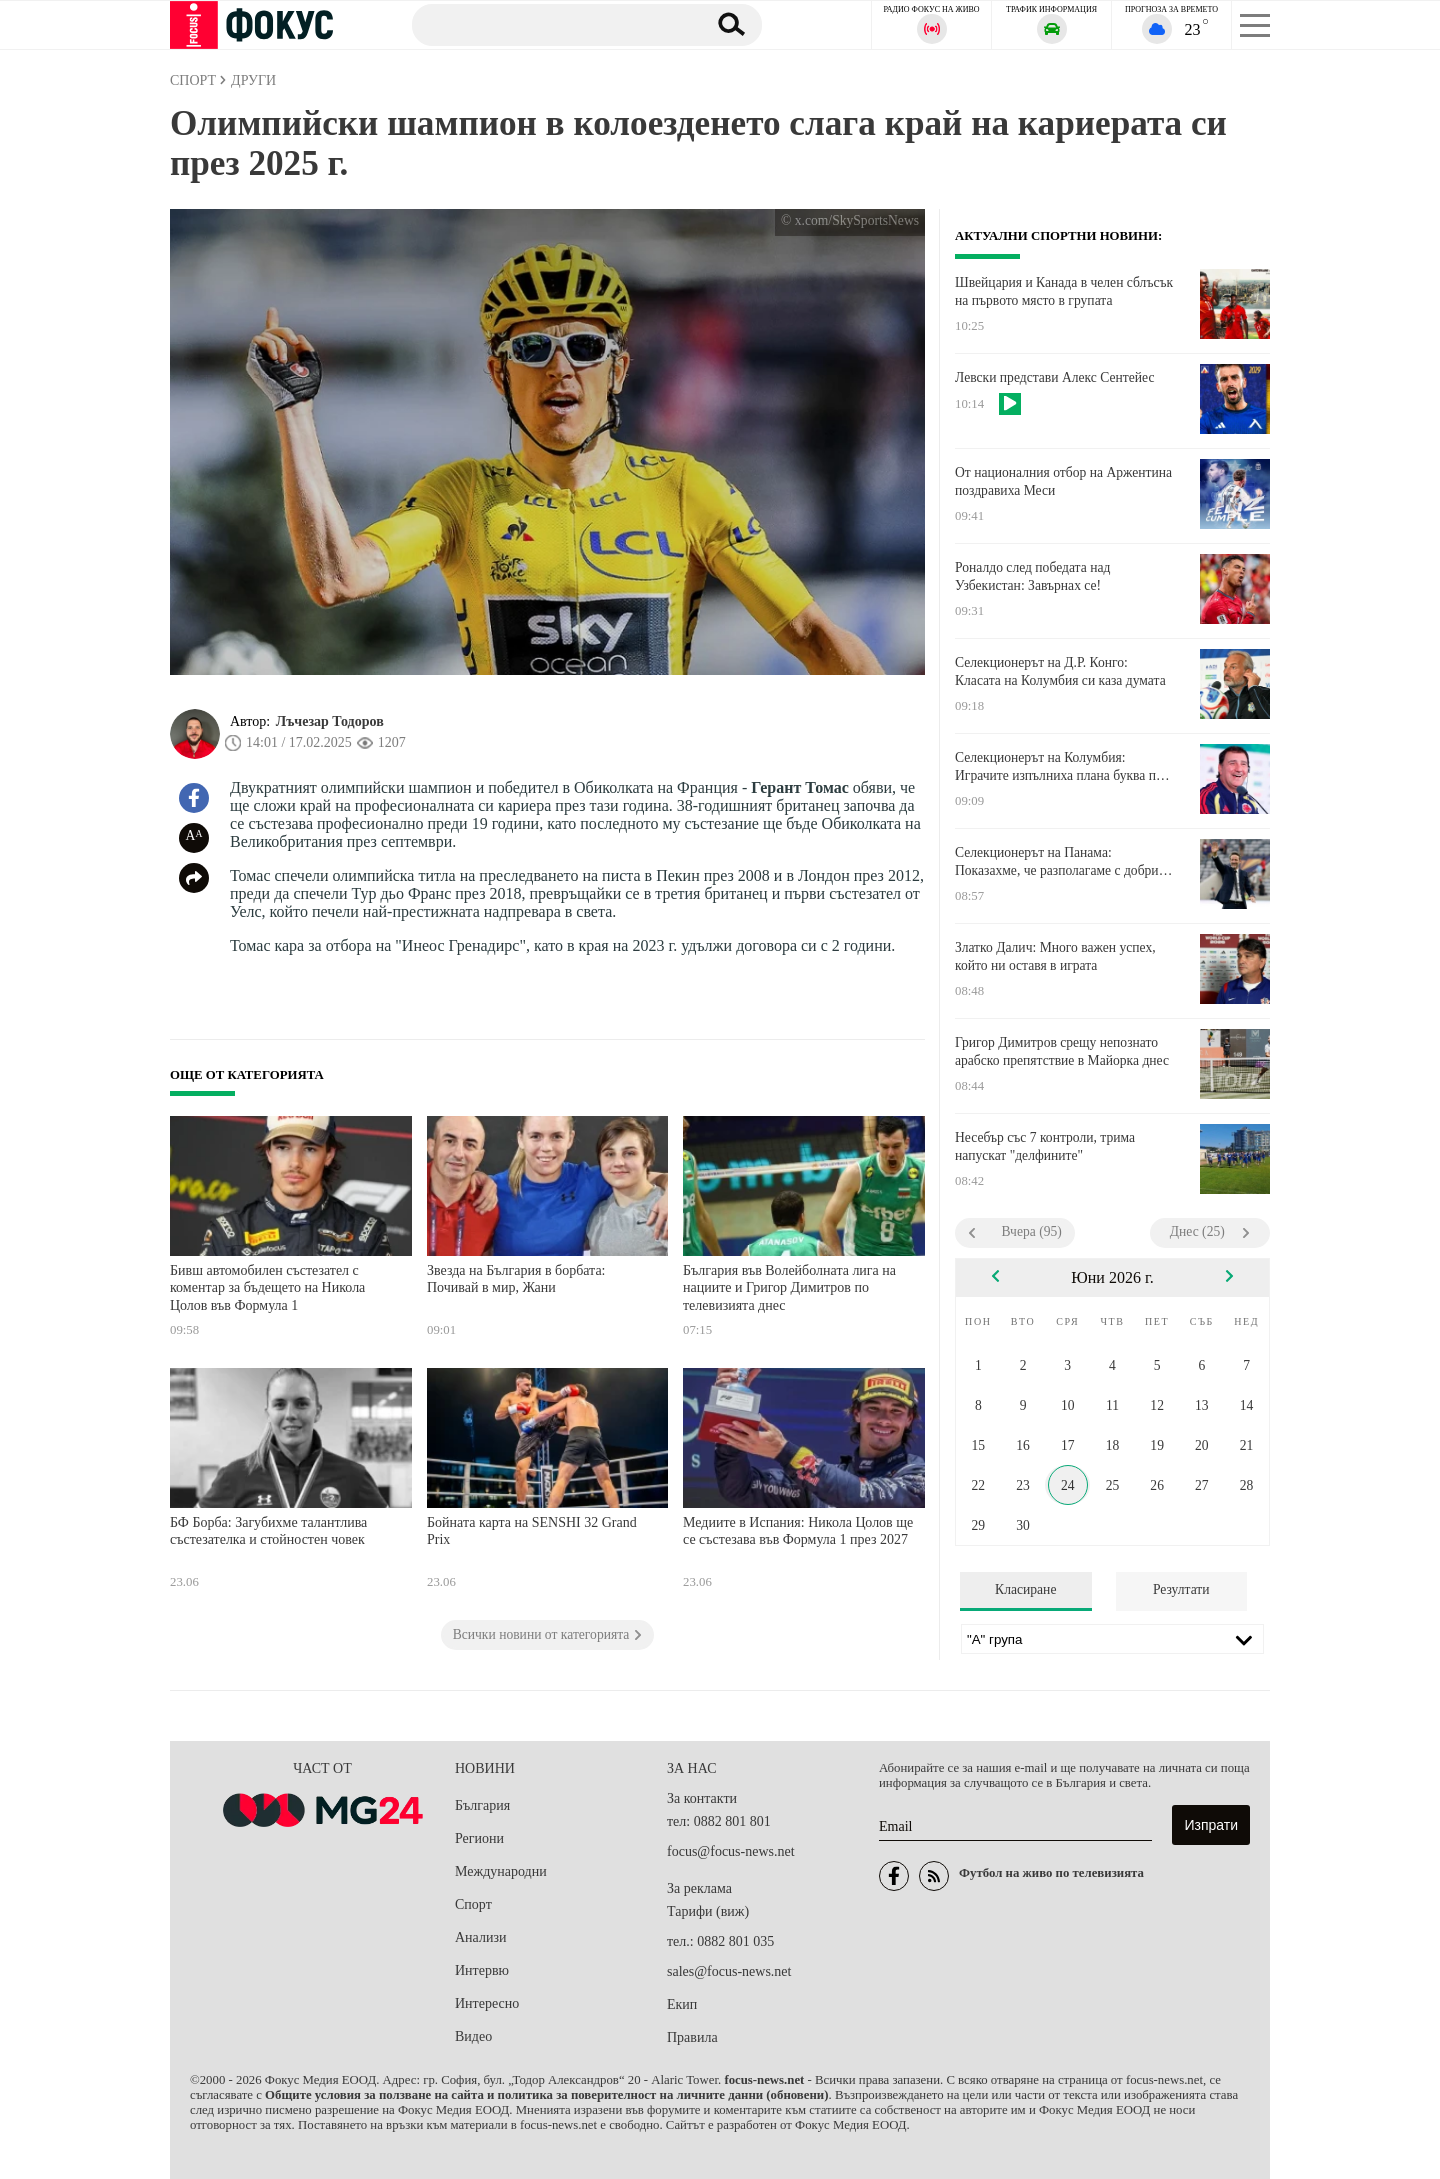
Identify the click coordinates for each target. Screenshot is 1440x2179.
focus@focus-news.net (731, 1851)
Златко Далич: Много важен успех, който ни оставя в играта (1055, 956)
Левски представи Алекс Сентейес (1054, 377)
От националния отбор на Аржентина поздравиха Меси (1063, 481)
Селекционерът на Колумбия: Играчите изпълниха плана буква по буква (1059, 767)
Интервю (482, 1970)
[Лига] (1112, 1639)
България (482, 1805)
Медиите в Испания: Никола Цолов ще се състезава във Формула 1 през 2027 (798, 1531)
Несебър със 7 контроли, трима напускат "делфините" (1045, 1146)
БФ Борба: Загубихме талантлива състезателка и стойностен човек (268, 1531)
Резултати (1181, 1589)
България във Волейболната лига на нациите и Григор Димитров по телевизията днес (789, 1288)
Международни (501, 1871)
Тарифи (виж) (708, 1911)
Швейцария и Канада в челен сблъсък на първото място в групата (1064, 291)
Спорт (473, 1904)
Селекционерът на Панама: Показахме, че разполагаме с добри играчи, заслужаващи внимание (1057, 862)
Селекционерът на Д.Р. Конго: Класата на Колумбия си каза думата (1060, 671)
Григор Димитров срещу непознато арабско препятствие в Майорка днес (1062, 1051)
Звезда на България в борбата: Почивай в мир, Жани (516, 1279)
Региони (479, 1838)
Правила (692, 2037)
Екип (682, 2004)
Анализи (480, 1937)
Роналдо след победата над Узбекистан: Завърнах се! (1032, 576)
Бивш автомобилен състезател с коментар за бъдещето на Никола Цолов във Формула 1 (267, 1288)
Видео (473, 2036)
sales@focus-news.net (729, 1971)
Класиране (1025, 1589)
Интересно (487, 2003)
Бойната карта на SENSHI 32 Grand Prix (532, 1531)
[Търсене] (549, 24)
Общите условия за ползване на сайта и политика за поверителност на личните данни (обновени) (546, 2095)
